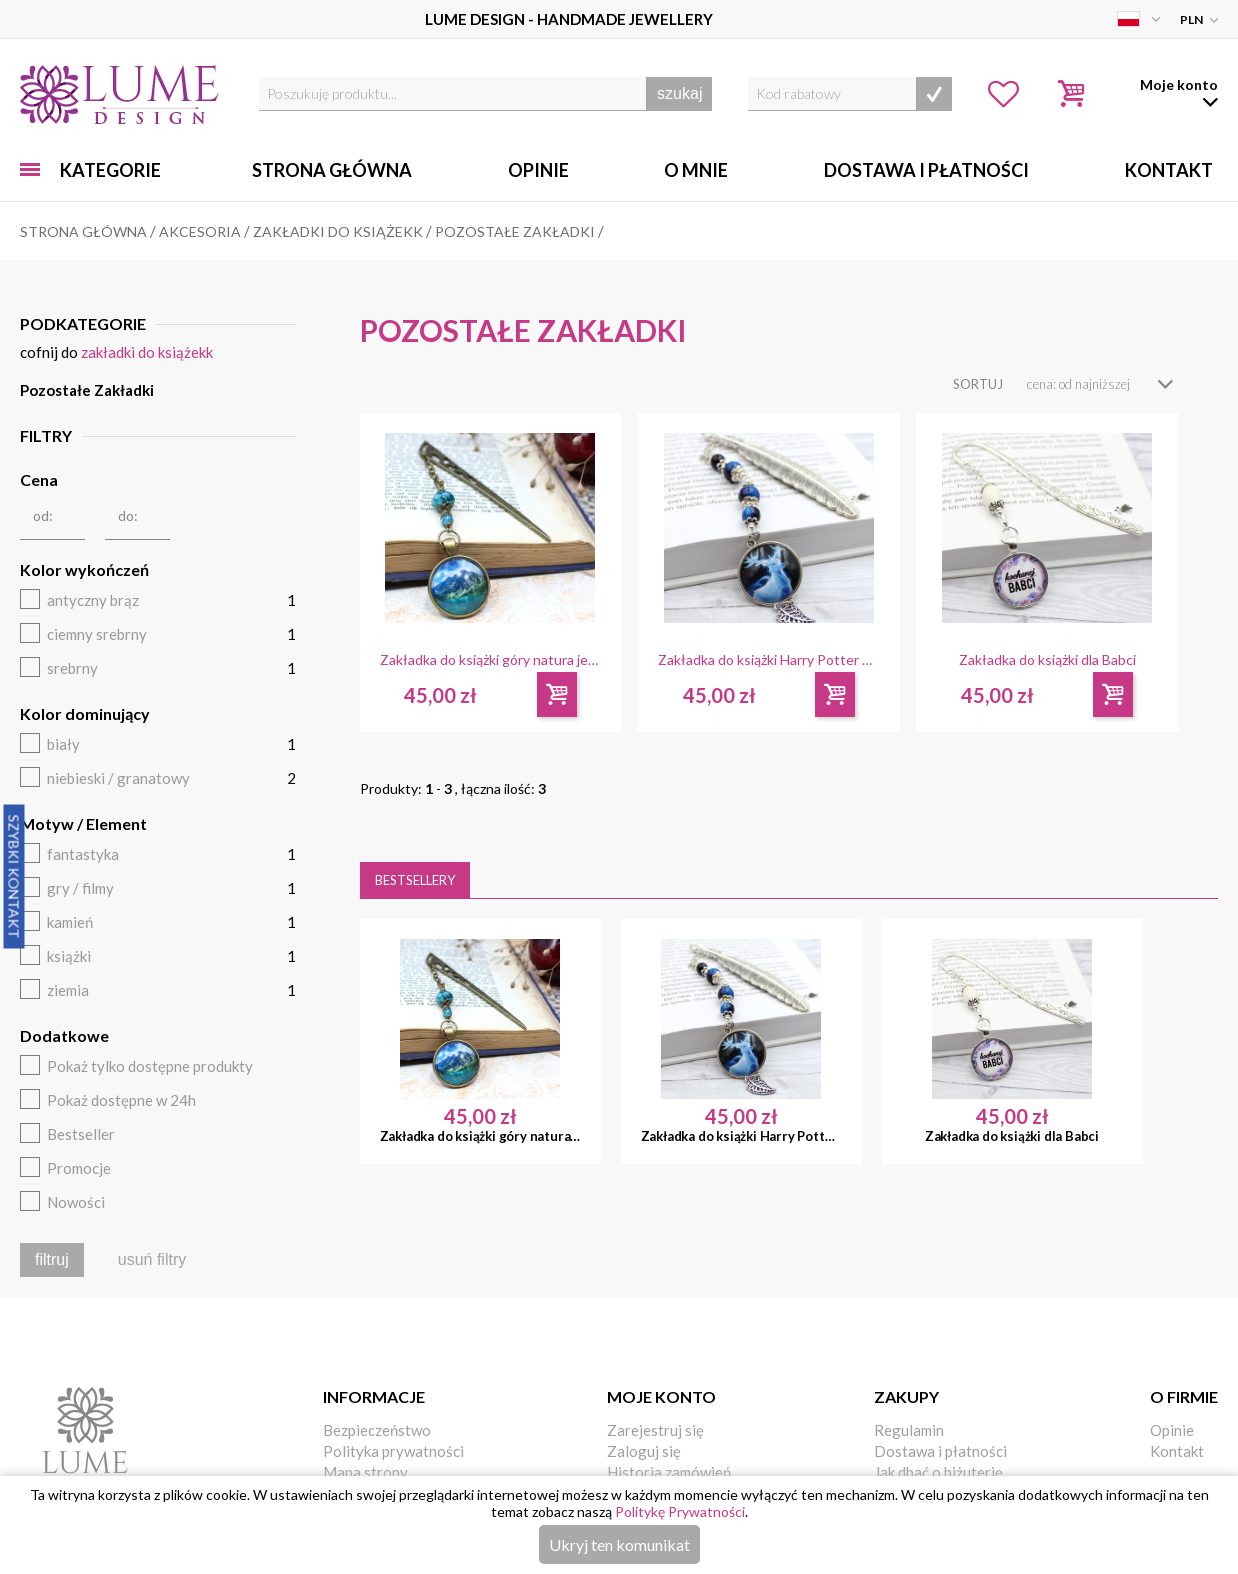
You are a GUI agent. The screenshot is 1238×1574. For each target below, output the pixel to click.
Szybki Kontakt (14, 876)
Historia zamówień (669, 1472)
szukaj (679, 93)
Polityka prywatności (393, 1451)
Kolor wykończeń (84, 569)
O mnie (696, 170)
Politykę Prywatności (680, 1511)
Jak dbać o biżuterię (938, 1472)
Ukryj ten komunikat (619, 1544)
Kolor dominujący (85, 713)
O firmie (1184, 1396)
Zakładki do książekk (147, 352)
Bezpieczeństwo (377, 1430)
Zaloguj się (644, 1451)
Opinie (538, 170)
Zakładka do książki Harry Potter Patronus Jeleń (769, 660)
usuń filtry (152, 1259)
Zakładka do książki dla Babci (1047, 660)
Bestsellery (415, 880)
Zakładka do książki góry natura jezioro (491, 660)
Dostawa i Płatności (926, 170)
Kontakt (1169, 170)
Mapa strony (365, 1472)
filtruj (52, 1259)
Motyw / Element (83, 823)
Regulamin (909, 1430)
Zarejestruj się (655, 1430)
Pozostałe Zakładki (87, 390)
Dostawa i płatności (940, 1451)
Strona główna (332, 170)
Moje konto (661, 1396)
